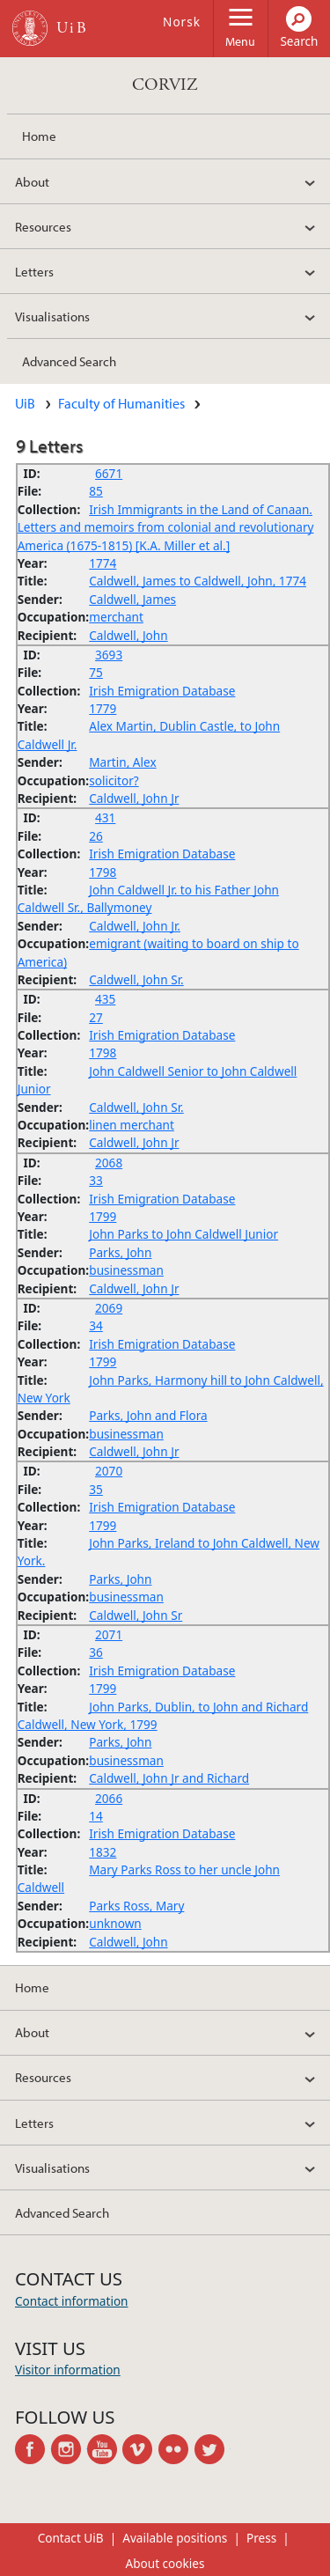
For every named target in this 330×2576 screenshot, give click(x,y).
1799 (102, 1216)
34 (96, 1325)
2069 (108, 1307)
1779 (102, 708)
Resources (43, 226)
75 (96, 672)
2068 (108, 1162)
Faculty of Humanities (121, 403)
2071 (108, 1634)
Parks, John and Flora (148, 1415)
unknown (115, 1923)
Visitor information (68, 2369)
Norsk (182, 21)
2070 (108, 1470)
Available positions (174, 2537)
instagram (69, 2449)
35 (96, 1489)
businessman (126, 1270)
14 (96, 1815)
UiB (25, 403)
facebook (33, 2449)
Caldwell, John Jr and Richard (169, 1778)
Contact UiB (71, 2537)
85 (96, 490)
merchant (116, 616)
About (32, 181)
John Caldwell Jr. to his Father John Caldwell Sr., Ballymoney (148, 898)
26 (96, 836)
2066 (108, 1798)
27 (96, 1017)
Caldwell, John (128, 635)
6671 (108, 473)
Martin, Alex (122, 762)
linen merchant (131, 1124)
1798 (102, 872)
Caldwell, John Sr (135, 1615)
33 (96, 1180)
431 (105, 817)
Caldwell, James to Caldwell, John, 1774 (197, 580)
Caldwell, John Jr (134, 798)
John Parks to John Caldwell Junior (183, 1233)
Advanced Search (69, 361)
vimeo (140, 2449)
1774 (102, 563)
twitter (212, 2449)
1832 (102, 1852)
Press (261, 2537)
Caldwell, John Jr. (134, 925)
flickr (176, 2449)
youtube (105, 2449)
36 (96, 1652)
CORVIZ (165, 85)
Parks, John (120, 1252)
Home (39, 135)
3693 (108, 654)
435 (105, 998)
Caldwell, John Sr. (136, 979)
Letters (34, 271)
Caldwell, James (132, 599)
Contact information (71, 2301)
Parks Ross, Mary (136, 1905)
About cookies (164, 2563)
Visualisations (52, 316)
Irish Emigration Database (162, 690)
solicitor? (113, 780)
